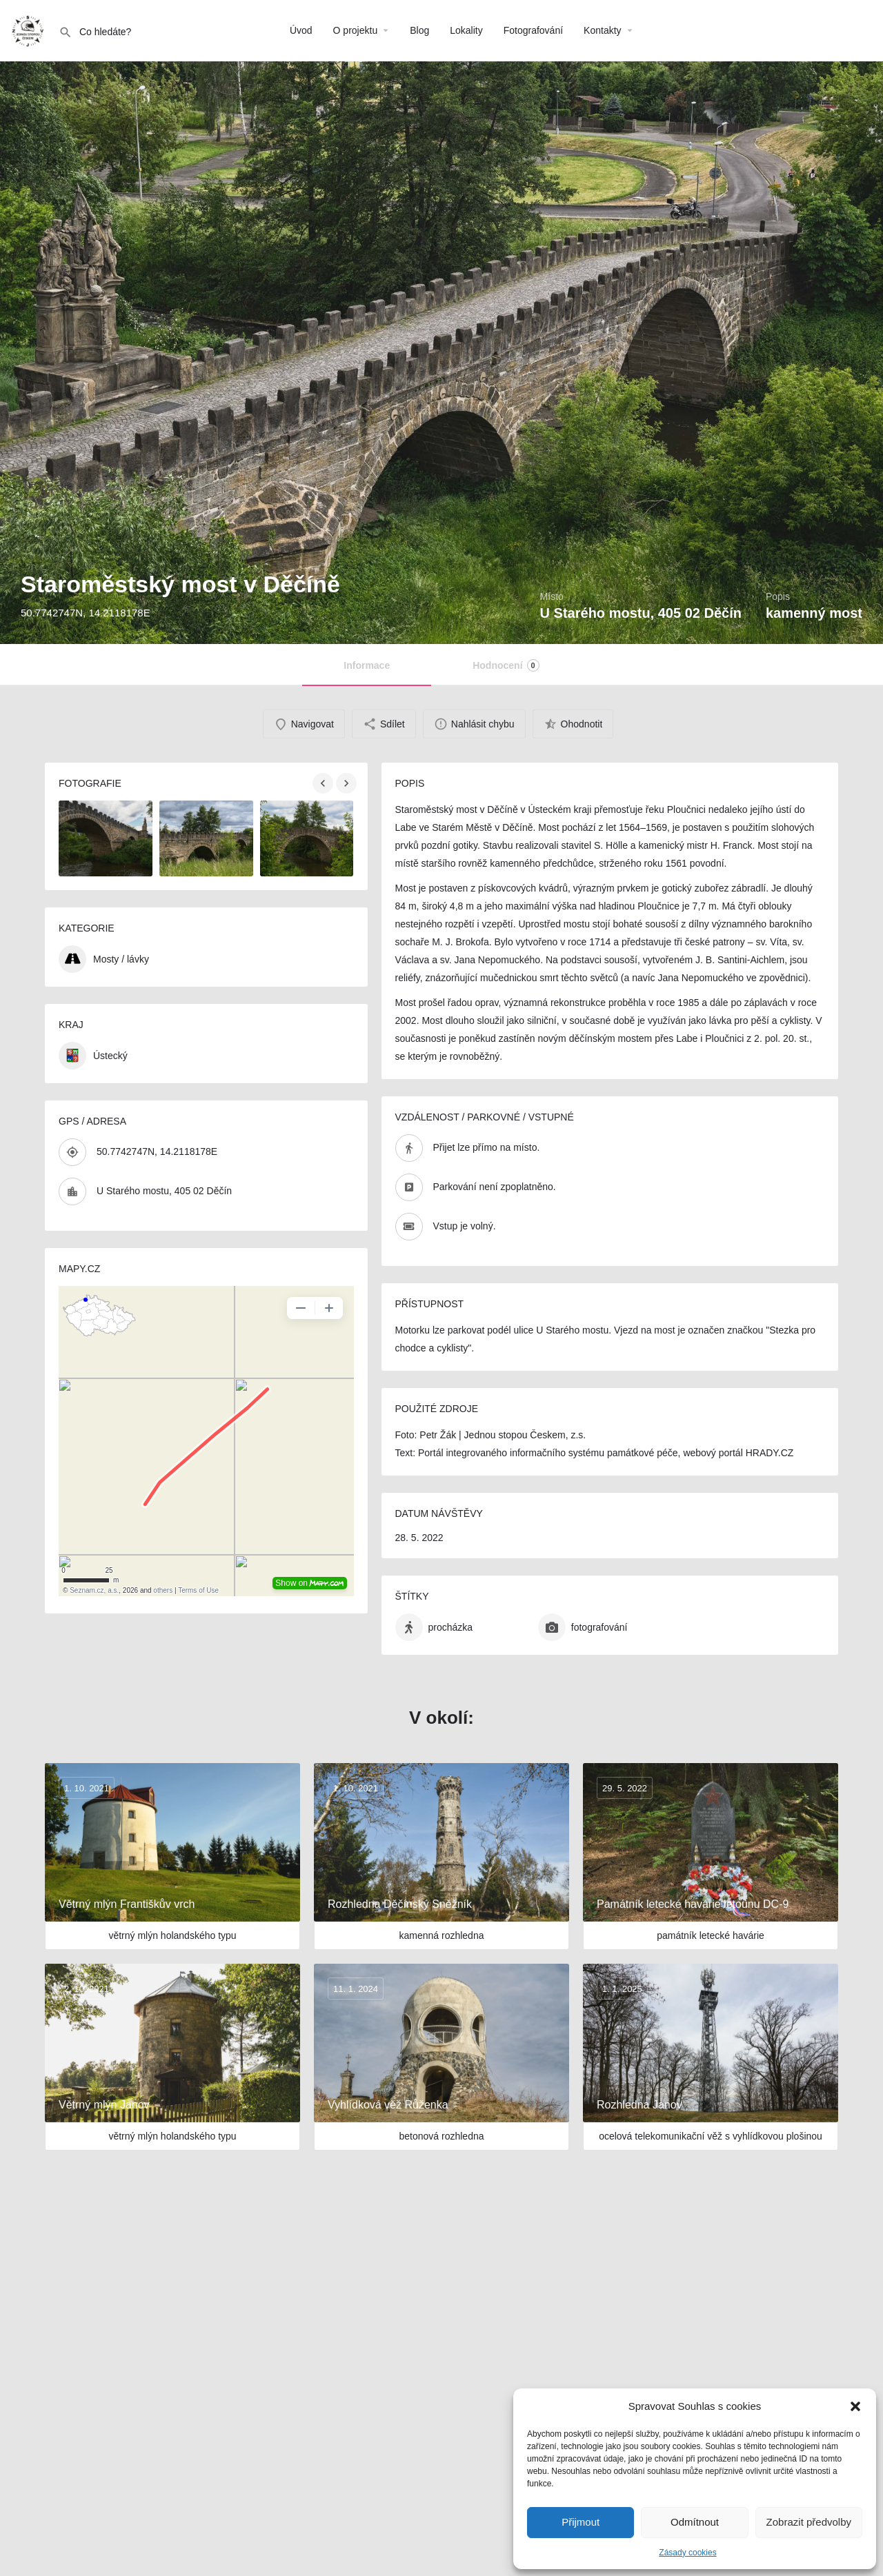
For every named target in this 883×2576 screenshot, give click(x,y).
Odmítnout (695, 2522)
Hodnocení (506, 665)
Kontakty (602, 30)
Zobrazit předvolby (808, 2522)
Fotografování (533, 30)
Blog (419, 30)
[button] (855, 2406)
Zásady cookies (687, 2552)
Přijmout (580, 2522)
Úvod (301, 30)
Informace (367, 665)
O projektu (355, 30)
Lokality (466, 30)
